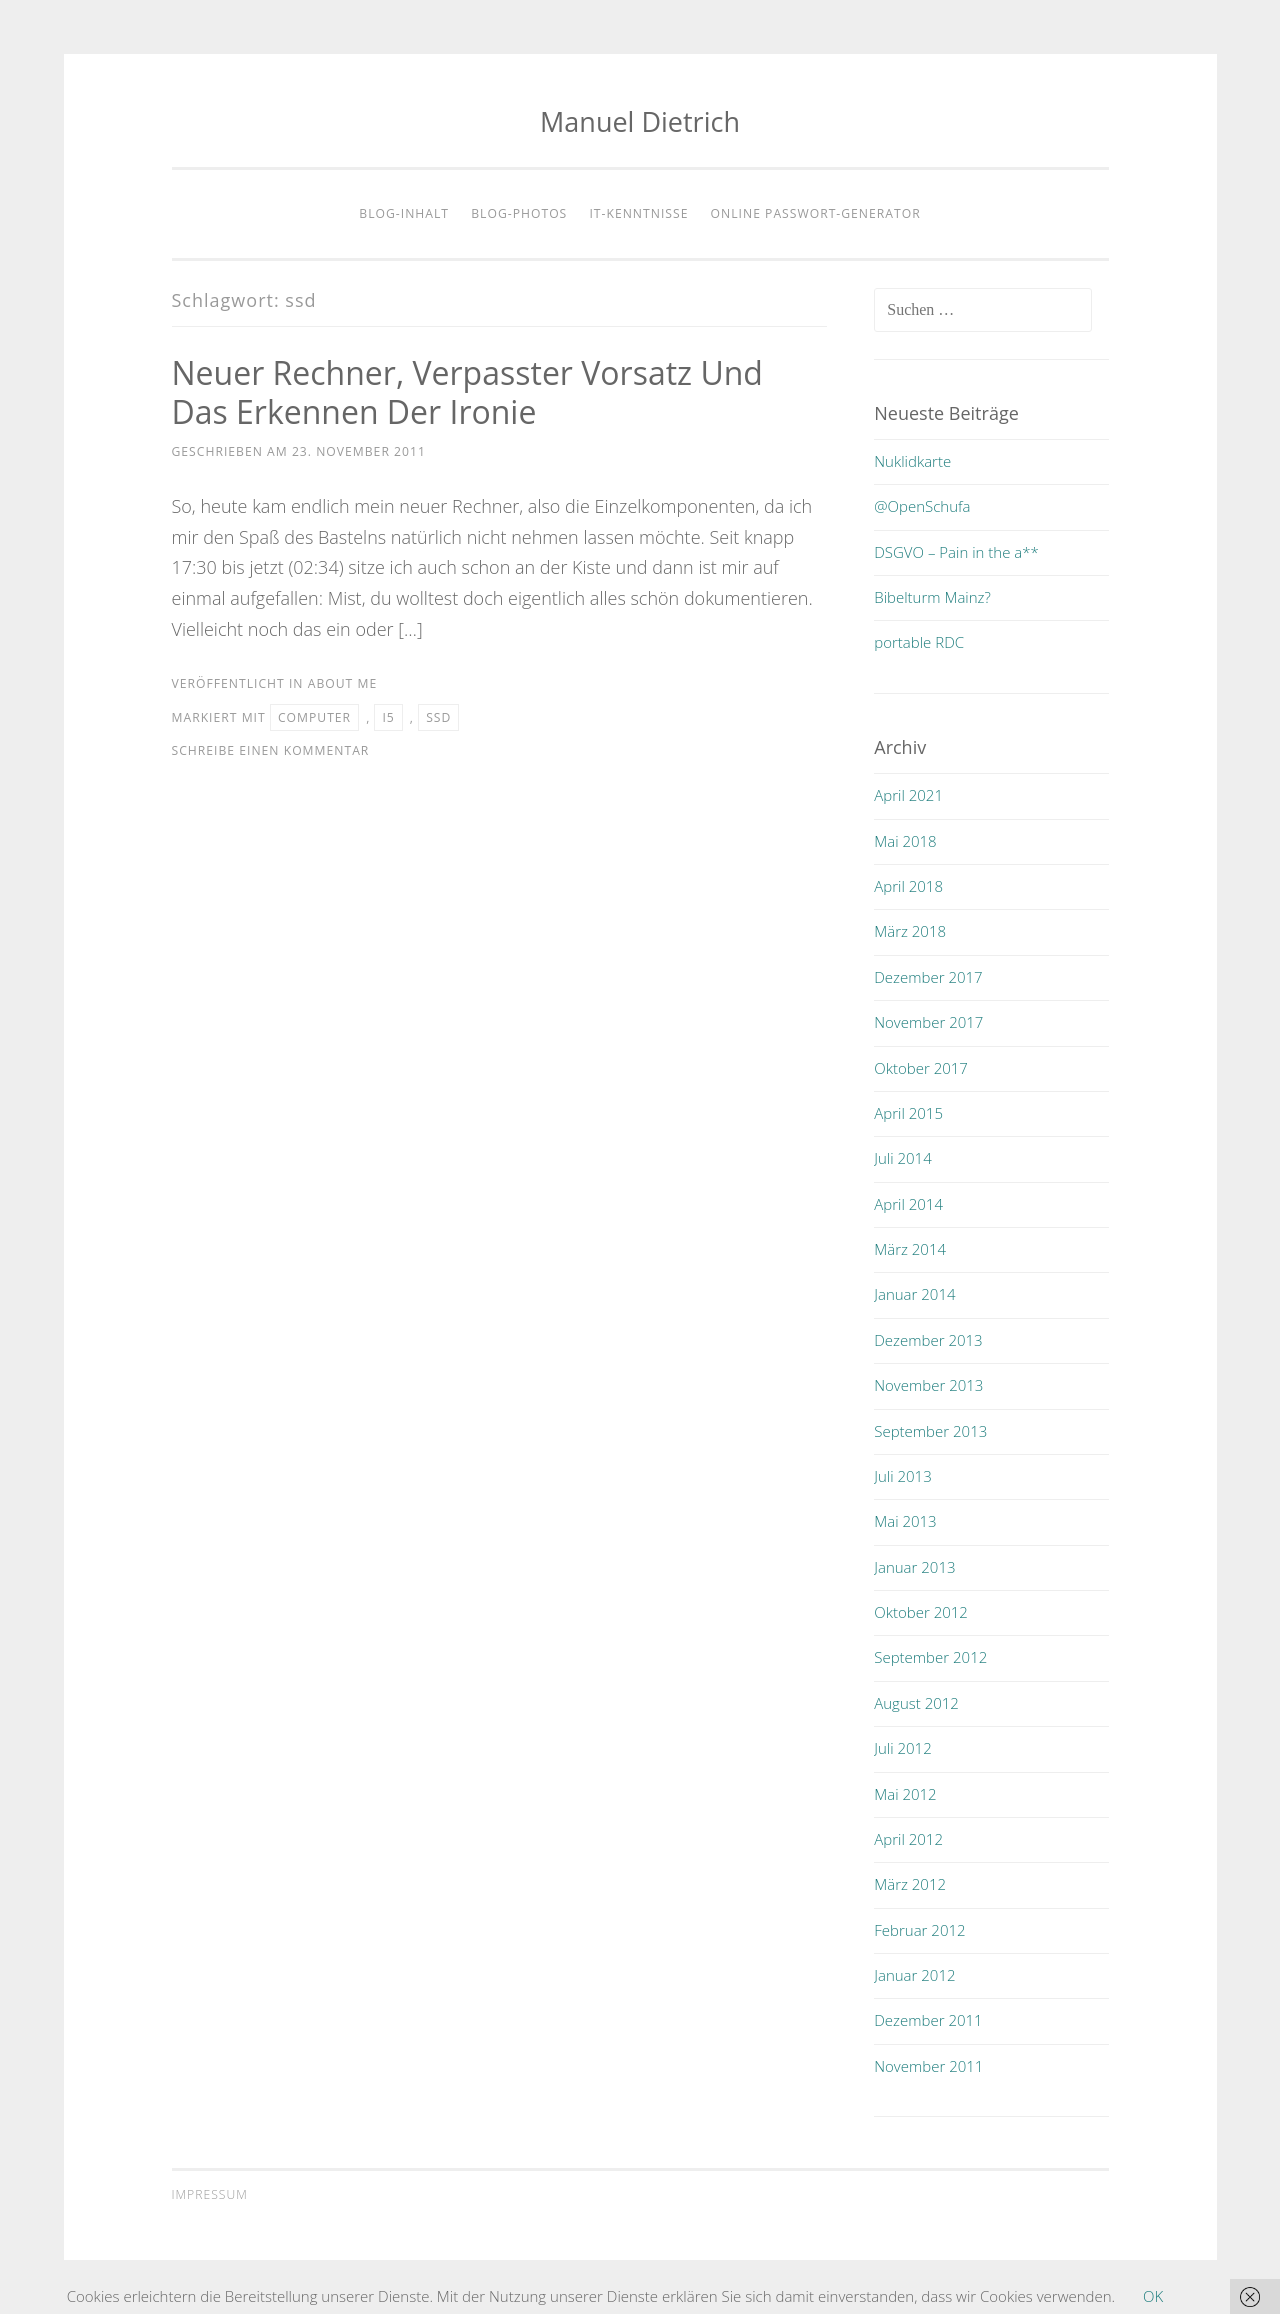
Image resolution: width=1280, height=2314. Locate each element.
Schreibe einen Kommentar (271, 750)
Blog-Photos (519, 213)
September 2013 (930, 1431)
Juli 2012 (902, 1748)
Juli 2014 (902, 1158)
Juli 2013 (902, 1476)
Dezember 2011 (928, 2020)
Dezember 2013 (928, 1340)
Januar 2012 (914, 1975)
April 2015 (908, 1113)
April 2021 (908, 795)
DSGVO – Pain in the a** (956, 552)
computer (314, 717)
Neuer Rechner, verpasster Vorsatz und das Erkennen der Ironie (467, 392)
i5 (388, 717)
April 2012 (908, 1839)
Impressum (210, 2194)
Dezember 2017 (928, 977)
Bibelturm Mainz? (932, 597)
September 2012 (930, 1657)
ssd (438, 717)
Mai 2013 (905, 1521)
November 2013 (928, 1385)
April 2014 (908, 1204)
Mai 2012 (905, 1794)
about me (342, 683)
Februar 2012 (919, 1930)
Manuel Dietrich (640, 121)
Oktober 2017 (921, 1068)
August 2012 (916, 1703)
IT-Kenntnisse (638, 213)
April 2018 (908, 886)
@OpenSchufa (922, 506)
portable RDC (919, 642)
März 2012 (910, 1884)
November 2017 (928, 1022)
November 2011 (928, 2066)
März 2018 (910, 931)
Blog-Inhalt (404, 213)
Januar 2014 (914, 1294)
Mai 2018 (905, 841)
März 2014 (910, 1249)
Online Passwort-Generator (816, 213)
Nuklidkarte (912, 461)
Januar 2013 (914, 1567)
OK (1153, 2296)
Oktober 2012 (921, 1612)
